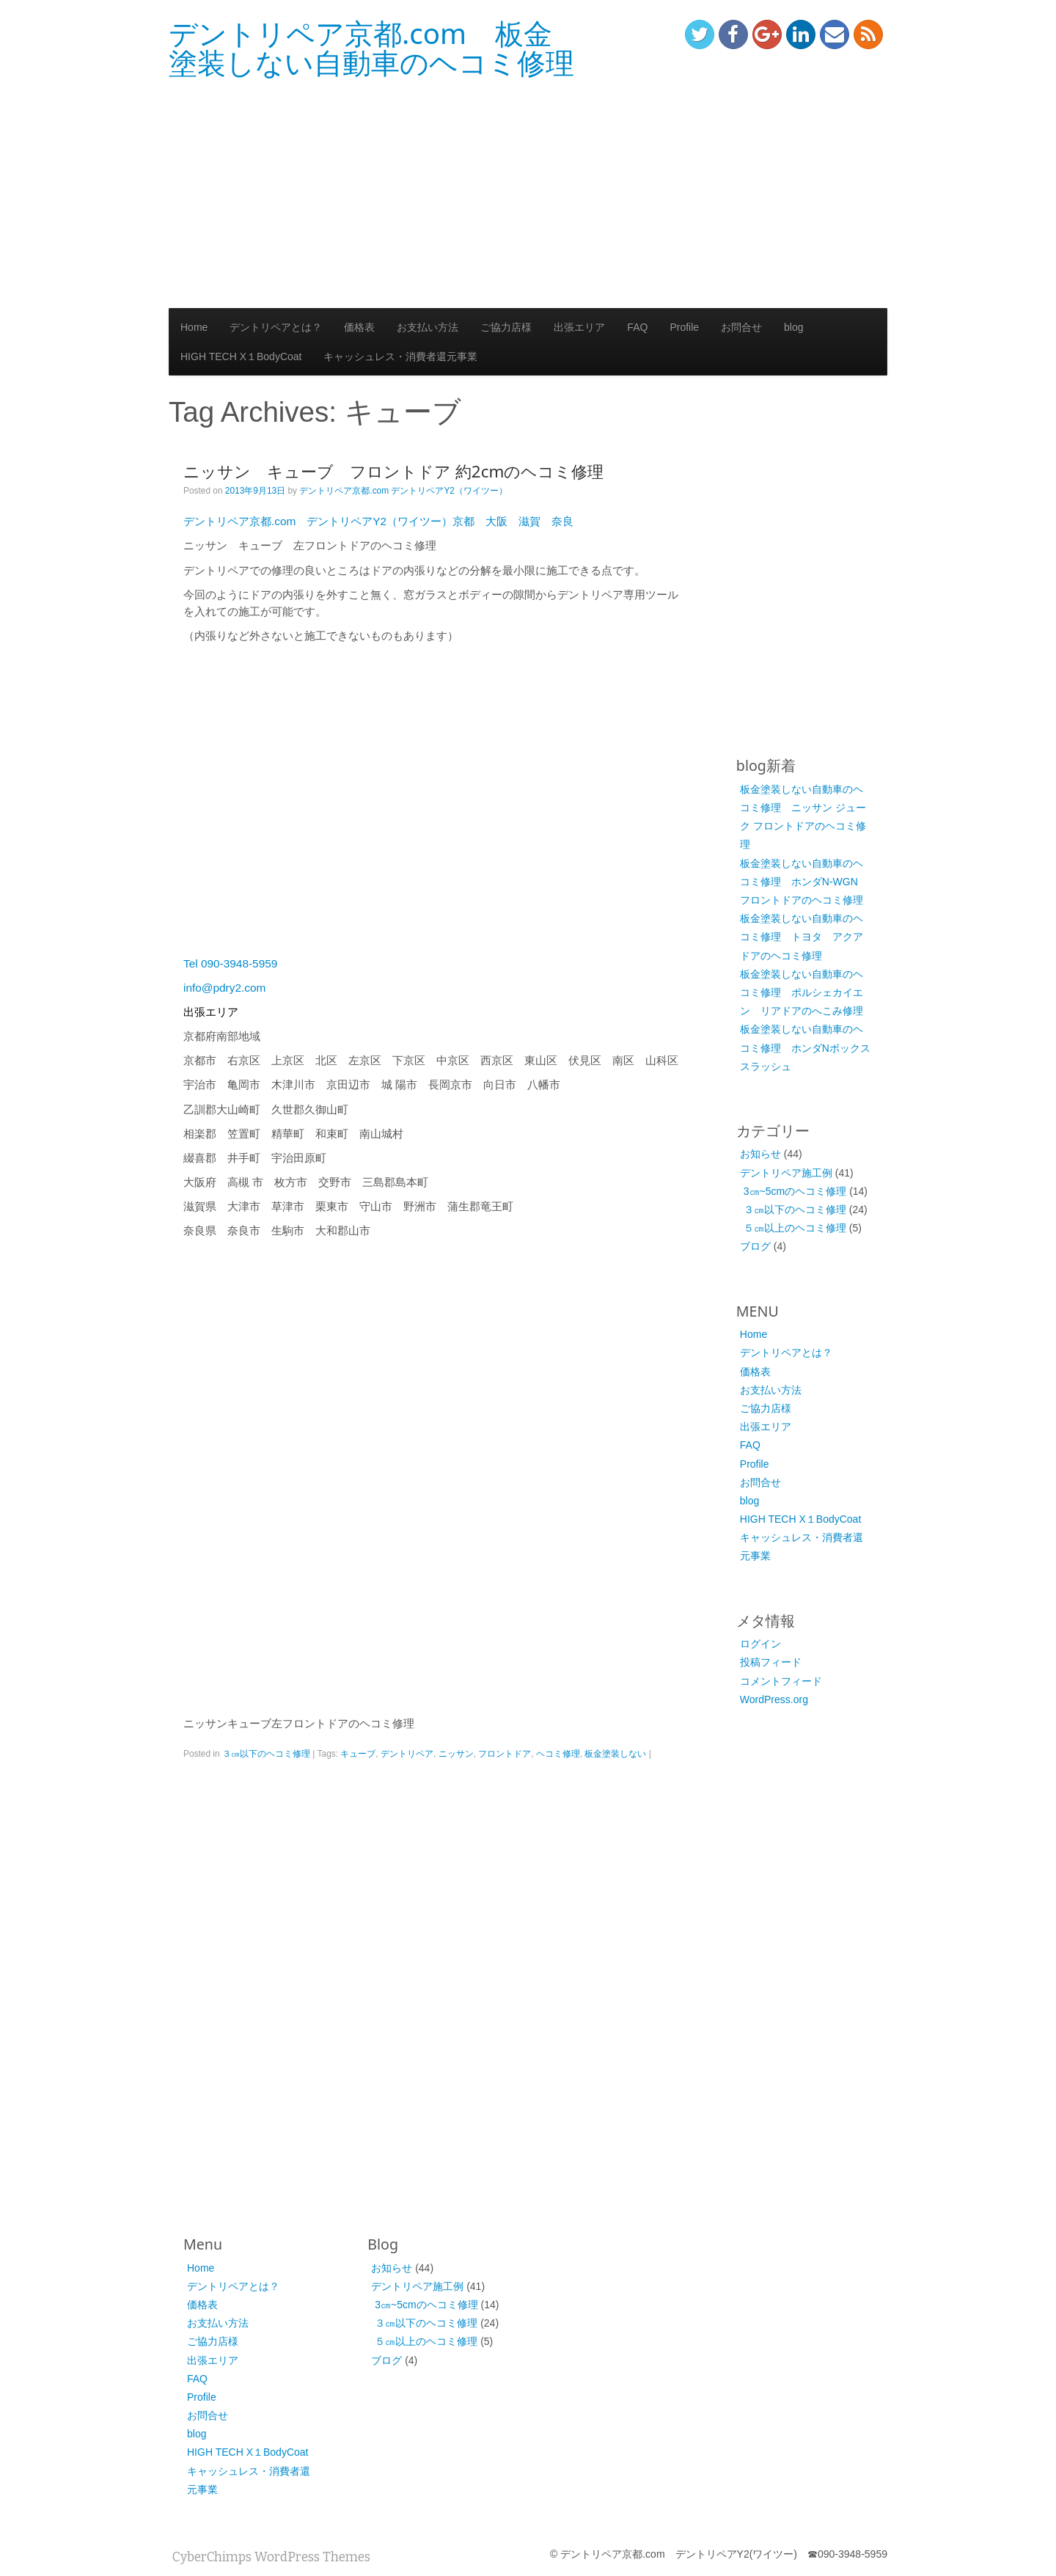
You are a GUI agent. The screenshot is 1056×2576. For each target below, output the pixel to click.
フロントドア (504, 1754)
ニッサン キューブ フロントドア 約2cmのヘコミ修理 (393, 471)
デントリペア (407, 1754)
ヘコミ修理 (558, 1754)
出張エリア (579, 327)
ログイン (760, 1644)
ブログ (755, 1246)
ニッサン (456, 1754)
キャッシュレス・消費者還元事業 (400, 356)
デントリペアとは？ (276, 327)
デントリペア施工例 (786, 1173)
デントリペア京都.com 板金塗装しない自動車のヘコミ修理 (371, 47)
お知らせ (760, 1154)
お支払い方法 (427, 327)
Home (194, 327)
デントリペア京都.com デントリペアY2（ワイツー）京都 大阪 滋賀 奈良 (378, 521)
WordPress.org (774, 1699)
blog (793, 327)
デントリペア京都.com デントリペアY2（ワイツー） (403, 491)
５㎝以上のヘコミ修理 (795, 1228)
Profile (684, 327)
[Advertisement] (528, 194)
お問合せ (741, 327)
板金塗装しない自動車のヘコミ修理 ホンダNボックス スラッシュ (810, 1047)
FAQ (637, 327)
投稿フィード (771, 1662)
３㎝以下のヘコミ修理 (266, 1754)
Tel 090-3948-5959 (230, 963)
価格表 (359, 327)
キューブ (357, 1754)
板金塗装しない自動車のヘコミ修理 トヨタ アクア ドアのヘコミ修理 (806, 936)
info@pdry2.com (224, 987)
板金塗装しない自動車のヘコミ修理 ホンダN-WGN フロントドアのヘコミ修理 (804, 881)
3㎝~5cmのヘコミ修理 (795, 1191)
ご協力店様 (506, 327)
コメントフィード (781, 1681)
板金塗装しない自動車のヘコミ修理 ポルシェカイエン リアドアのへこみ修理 (801, 992)
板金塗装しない (615, 1754)
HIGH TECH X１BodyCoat (240, 356)
